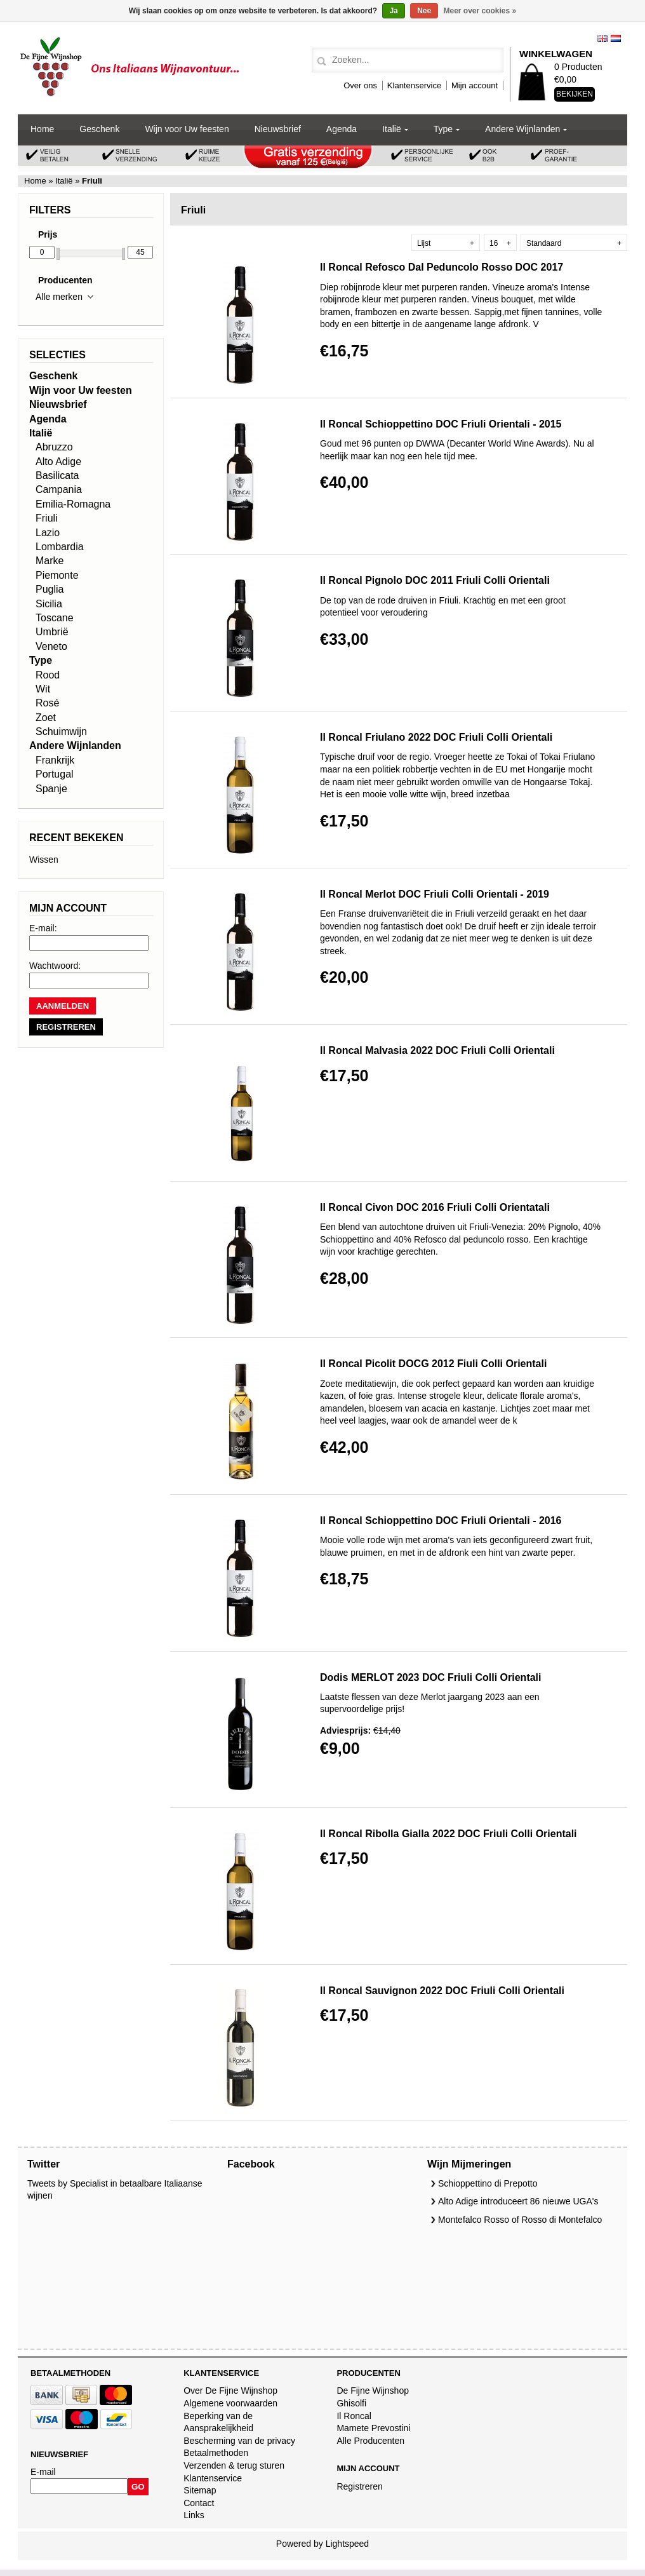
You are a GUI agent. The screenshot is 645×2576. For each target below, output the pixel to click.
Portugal (55, 774)
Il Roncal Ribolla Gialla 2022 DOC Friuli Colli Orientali (448, 1833)
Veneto (51, 646)
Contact (198, 2503)
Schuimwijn (61, 731)
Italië (391, 129)
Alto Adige (58, 461)
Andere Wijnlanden (522, 129)
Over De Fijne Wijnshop (230, 2390)
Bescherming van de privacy (239, 2441)
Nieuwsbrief (278, 129)
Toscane (55, 617)
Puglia (49, 589)
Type (443, 129)
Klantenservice (414, 85)
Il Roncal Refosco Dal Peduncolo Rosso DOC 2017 (441, 267)
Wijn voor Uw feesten (187, 129)
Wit (43, 689)
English (602, 38)
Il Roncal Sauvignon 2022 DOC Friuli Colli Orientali (442, 1990)
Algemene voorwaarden (230, 2403)
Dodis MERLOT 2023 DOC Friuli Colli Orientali (431, 1677)
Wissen (43, 859)
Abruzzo (54, 447)
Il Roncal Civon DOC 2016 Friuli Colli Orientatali (435, 1207)
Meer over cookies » (480, 10)
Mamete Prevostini (373, 2428)
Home (42, 129)
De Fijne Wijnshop (372, 2390)
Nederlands (616, 38)
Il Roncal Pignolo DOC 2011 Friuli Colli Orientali (435, 580)
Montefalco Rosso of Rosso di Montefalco (520, 2220)
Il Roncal (353, 2416)
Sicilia (49, 603)
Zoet (46, 717)
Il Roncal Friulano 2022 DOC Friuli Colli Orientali (436, 737)
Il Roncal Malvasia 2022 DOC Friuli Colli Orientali (437, 1050)
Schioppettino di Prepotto (487, 2183)
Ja (393, 10)
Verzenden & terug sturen (233, 2465)
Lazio (48, 532)
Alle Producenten (370, 2441)
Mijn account (474, 85)
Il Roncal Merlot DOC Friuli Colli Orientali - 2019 (434, 894)
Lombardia (60, 546)
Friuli (47, 518)
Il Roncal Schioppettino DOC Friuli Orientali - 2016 (441, 1520)
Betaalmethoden (215, 2453)
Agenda (341, 129)
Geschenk (99, 129)
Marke (49, 560)
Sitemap (199, 2490)
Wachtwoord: (55, 966)
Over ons (360, 85)
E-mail (43, 2472)
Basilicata (57, 475)
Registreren (359, 2486)
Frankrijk (55, 760)
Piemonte (57, 575)
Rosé (47, 703)
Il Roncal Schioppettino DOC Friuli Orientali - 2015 (441, 424)
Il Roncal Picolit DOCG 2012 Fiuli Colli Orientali (433, 1363)
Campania (59, 489)
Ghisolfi (351, 2403)
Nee (424, 10)
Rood (48, 675)
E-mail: (43, 928)
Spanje (51, 788)
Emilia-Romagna (73, 504)
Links (193, 2515)
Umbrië (52, 631)
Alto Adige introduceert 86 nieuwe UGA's (518, 2201)
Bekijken (574, 94)
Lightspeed (347, 2544)
